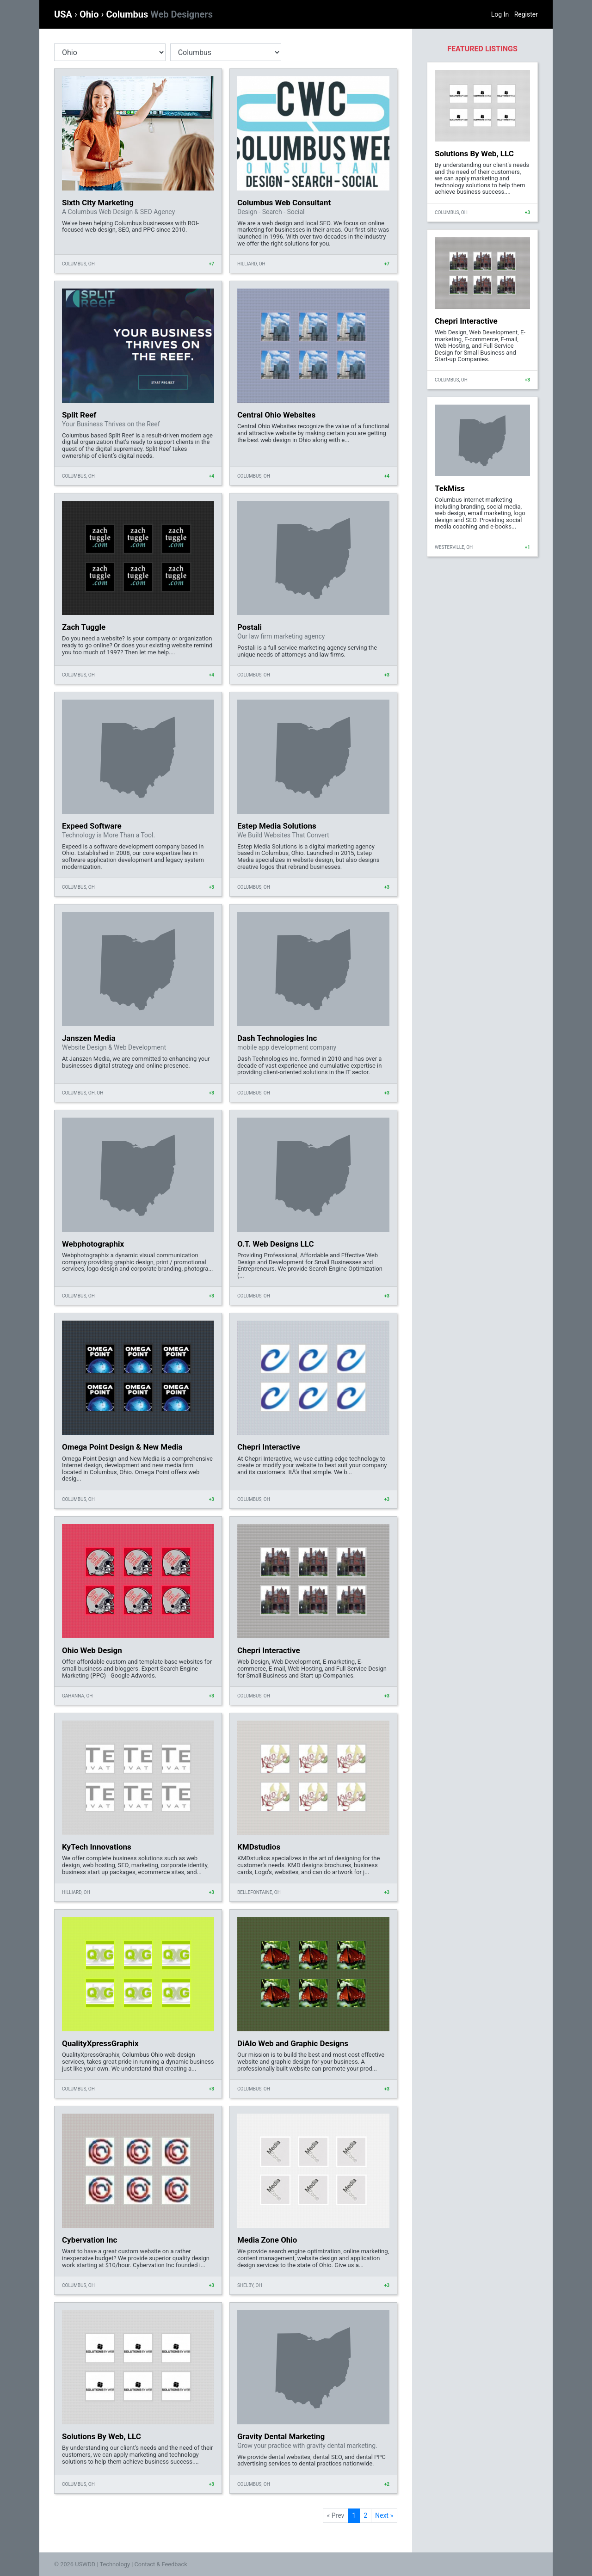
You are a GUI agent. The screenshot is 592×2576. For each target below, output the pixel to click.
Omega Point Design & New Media (122, 1446)
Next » (384, 2515)
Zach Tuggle (83, 627)
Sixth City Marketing (98, 202)
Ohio (90, 14)
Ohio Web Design (92, 1650)
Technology (114, 2564)
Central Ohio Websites (276, 414)
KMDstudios (258, 1846)
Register (526, 14)
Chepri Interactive (268, 1446)
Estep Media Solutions (276, 825)
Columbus (159, 14)
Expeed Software (92, 825)
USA (64, 14)
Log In (500, 14)
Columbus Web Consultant (284, 202)
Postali (249, 627)
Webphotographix (93, 1243)
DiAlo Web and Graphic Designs (292, 2043)
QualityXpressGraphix (100, 2043)
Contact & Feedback (161, 2564)
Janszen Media (89, 1038)
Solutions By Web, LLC (101, 2436)
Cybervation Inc (89, 2239)
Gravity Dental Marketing (281, 2436)
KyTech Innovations (96, 1846)
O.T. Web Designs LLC (275, 1243)
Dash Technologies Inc (277, 1038)
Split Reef (79, 414)
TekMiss (450, 488)
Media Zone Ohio (267, 2239)
